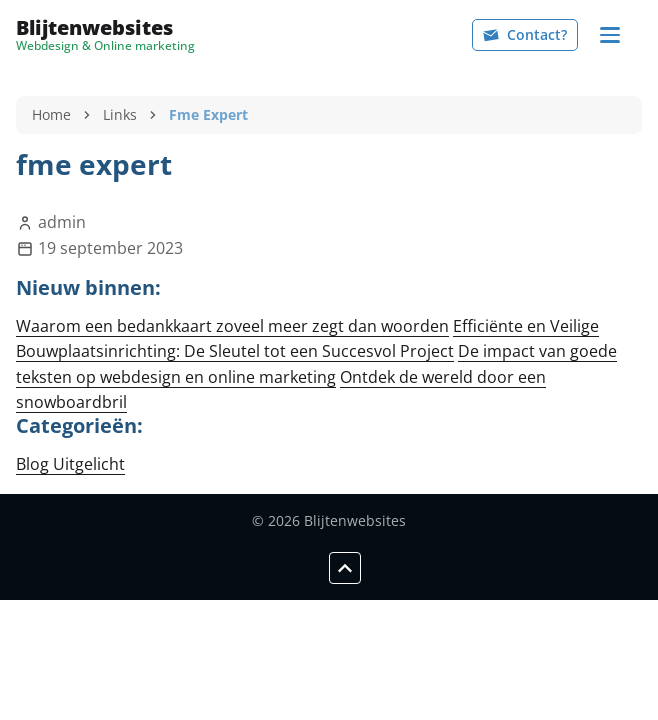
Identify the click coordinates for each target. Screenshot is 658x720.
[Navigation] (610, 35)
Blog (34, 464)
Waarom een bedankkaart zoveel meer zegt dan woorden (232, 326)
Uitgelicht (89, 464)
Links (120, 114)
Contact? (525, 34)
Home (51, 114)
